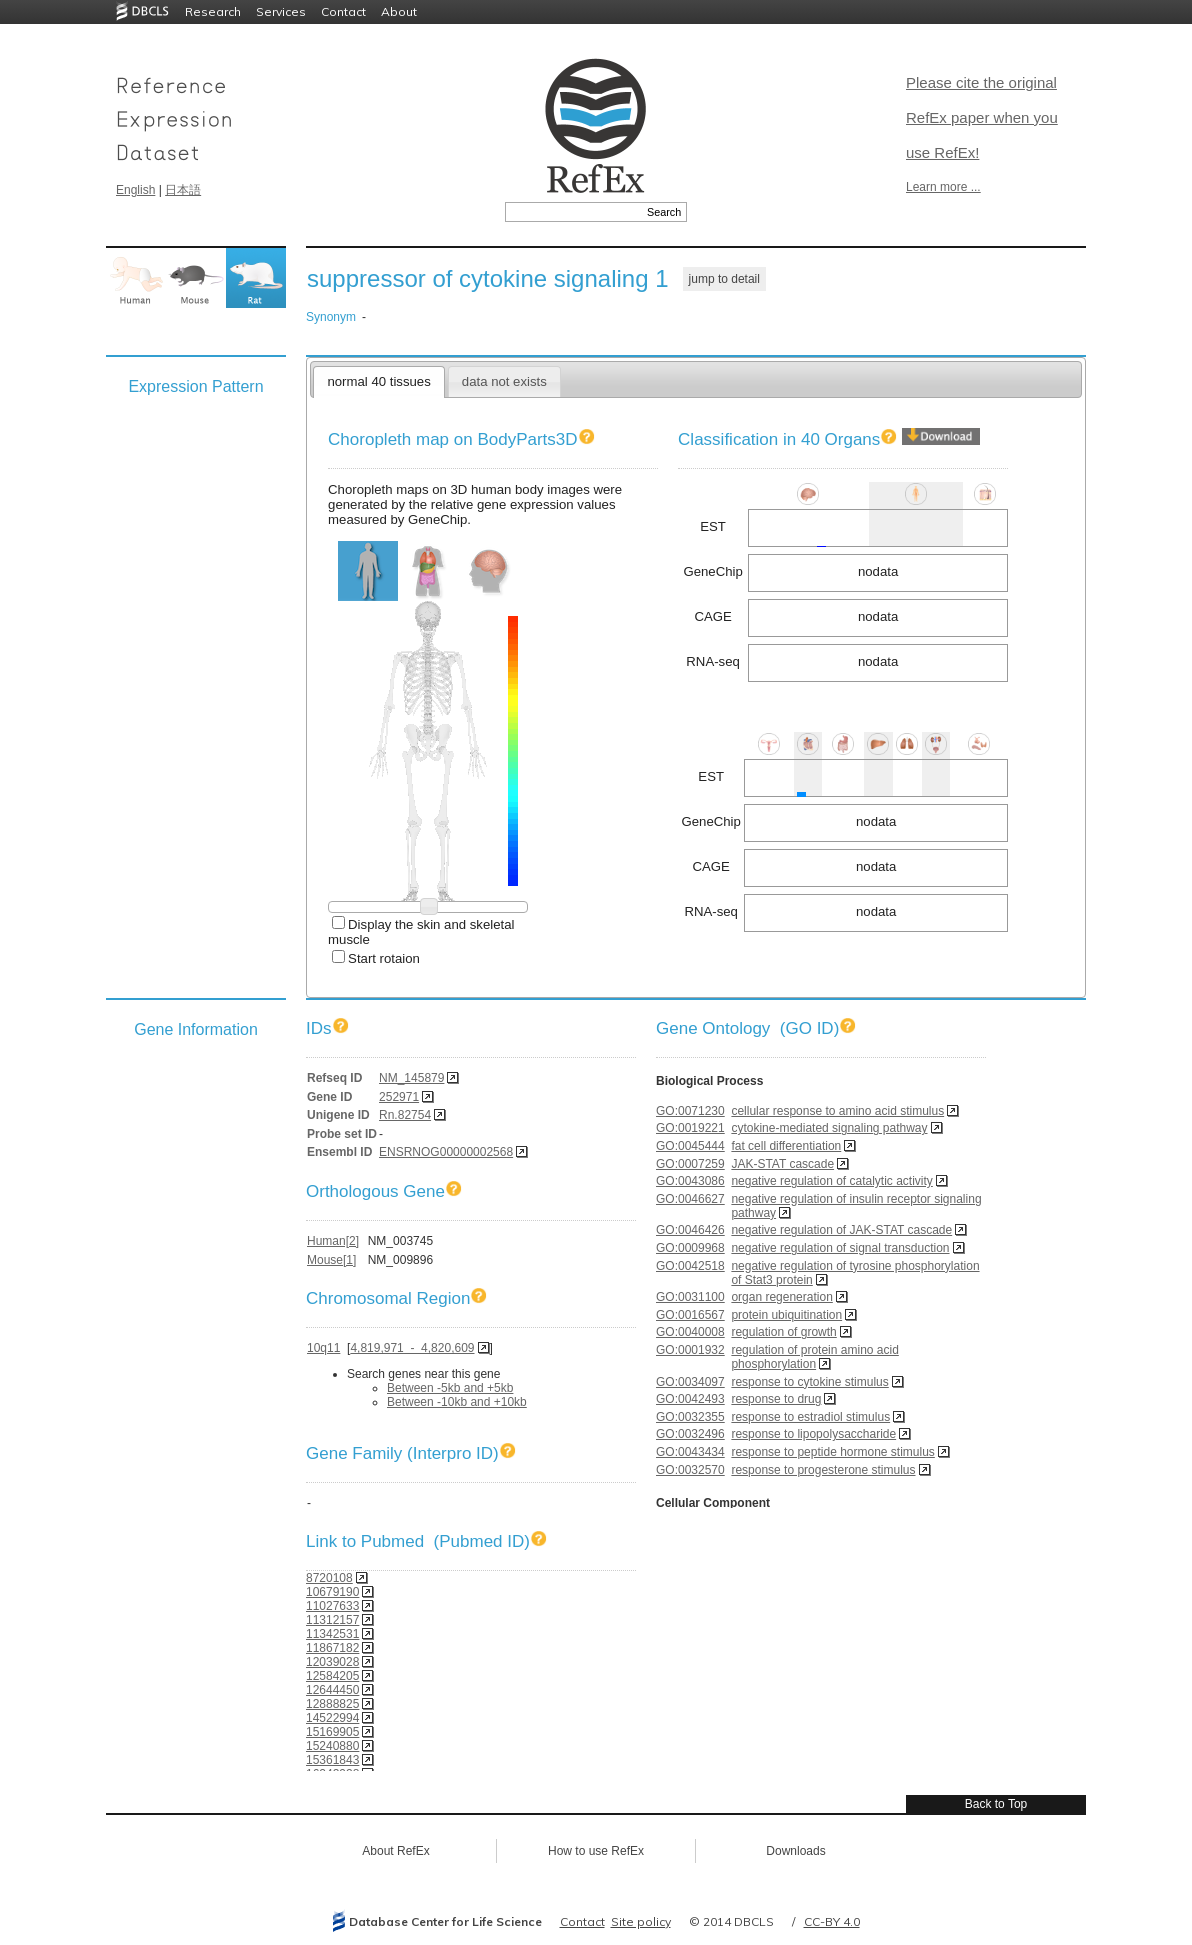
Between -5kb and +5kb (450, 1388)
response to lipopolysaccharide (813, 1434)
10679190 (332, 1592)
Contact (343, 11)
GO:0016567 (690, 1315)
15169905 (332, 1732)
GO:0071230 (690, 1111)
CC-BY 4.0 (832, 1921)
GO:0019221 (690, 1128)
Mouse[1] (331, 1260)
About (399, 11)
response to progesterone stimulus (823, 1470)
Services (281, 11)
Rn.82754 (405, 1115)
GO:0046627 (690, 1199)
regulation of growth (783, 1332)
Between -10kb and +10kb (457, 1402)
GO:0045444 (690, 1146)
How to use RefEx (596, 1851)
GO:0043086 (690, 1181)
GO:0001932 (690, 1350)
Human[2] (333, 1241)
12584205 (332, 1676)
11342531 (332, 1634)
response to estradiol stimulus (810, 1417)
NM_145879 (411, 1078)
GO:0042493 (690, 1399)
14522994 (332, 1718)
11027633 (332, 1606)
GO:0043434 (690, 1452)
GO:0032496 (690, 1434)
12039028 (332, 1662)
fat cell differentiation (786, 1146)
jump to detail (724, 279)
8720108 (329, 1578)
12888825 (332, 1704)
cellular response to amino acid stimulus (837, 1111)
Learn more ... (943, 187)
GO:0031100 (690, 1297)
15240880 (332, 1746)
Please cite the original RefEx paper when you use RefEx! (982, 117)
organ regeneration (781, 1297)
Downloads (795, 1851)
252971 (399, 1097)
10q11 (323, 1348)
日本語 (183, 190)
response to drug (776, 1399)
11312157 (332, 1620)
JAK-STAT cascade (782, 1164)
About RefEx (395, 1851)
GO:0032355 (690, 1417)
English (135, 190)
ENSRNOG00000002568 (446, 1152)
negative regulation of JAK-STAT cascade (841, 1230)
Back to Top (996, 1804)
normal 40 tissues (378, 381)
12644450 (332, 1690)
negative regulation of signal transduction (840, 1248)
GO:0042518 (690, 1266)
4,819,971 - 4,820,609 (412, 1348)
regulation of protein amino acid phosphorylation (814, 1357)
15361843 (332, 1760)
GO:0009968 (690, 1248)
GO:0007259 (690, 1164)
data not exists (504, 381)
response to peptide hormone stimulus (832, 1452)
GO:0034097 (690, 1382)
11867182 (332, 1648)
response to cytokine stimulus (809, 1382)
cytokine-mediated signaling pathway (829, 1128)
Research (213, 11)
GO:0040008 (690, 1332)
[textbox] (573, 212)
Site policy (641, 1921)
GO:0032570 (690, 1470)
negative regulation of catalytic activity (831, 1181)
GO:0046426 (690, 1230)
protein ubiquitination (786, 1315)
